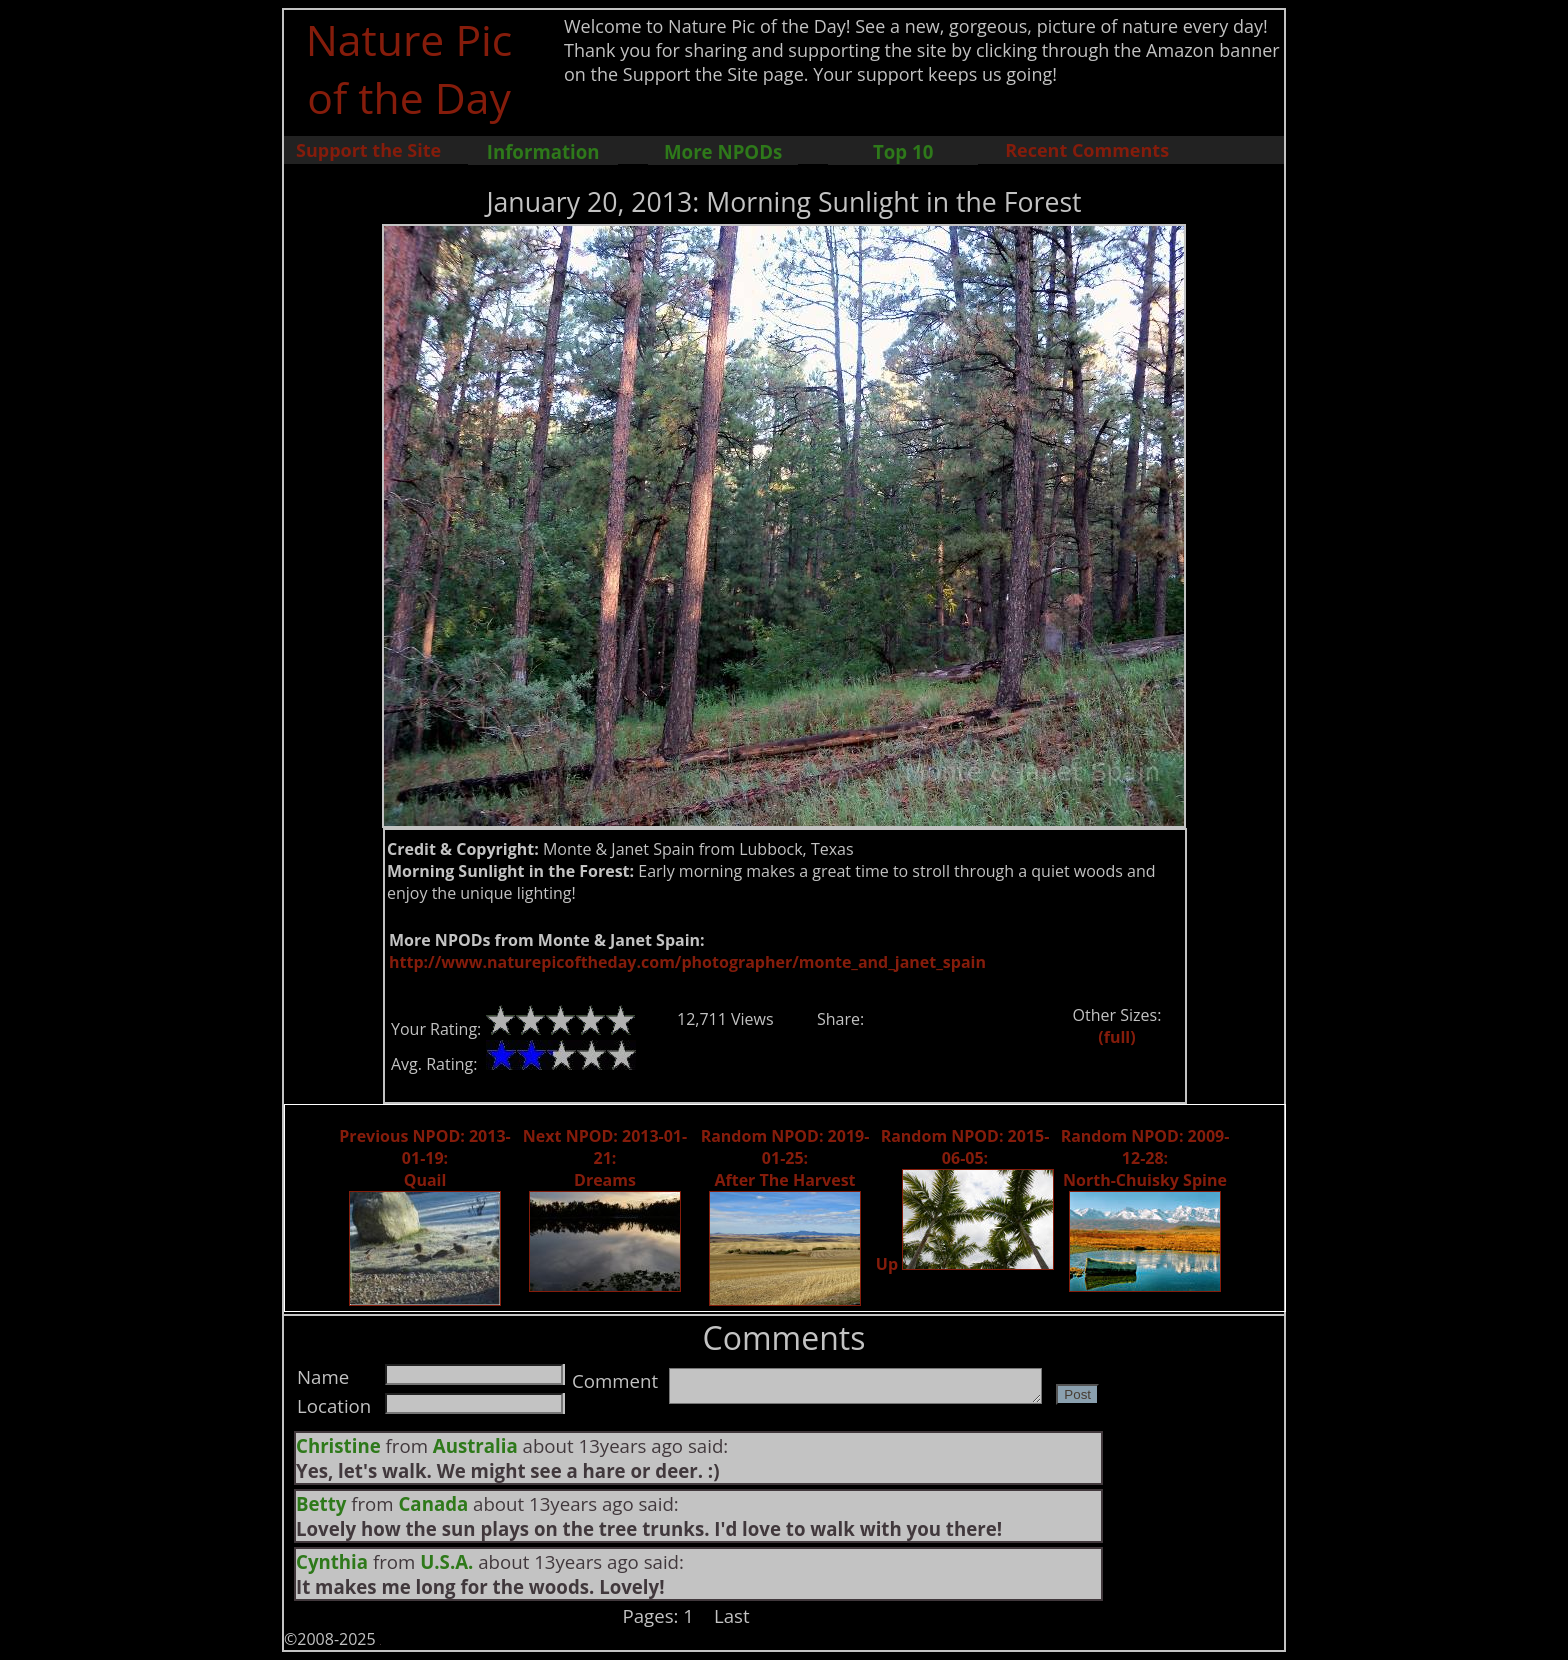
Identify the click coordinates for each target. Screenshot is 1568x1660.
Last (732, 1615)
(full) (1116, 1037)
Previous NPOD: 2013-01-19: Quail (424, 1158)
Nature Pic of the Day (409, 68)
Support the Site (368, 150)
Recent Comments (1087, 150)
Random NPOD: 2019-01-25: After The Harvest (785, 1158)
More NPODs (723, 151)
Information (543, 151)
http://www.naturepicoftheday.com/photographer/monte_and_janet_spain (687, 962)
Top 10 (903, 151)
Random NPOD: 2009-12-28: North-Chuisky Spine (1145, 1158)
